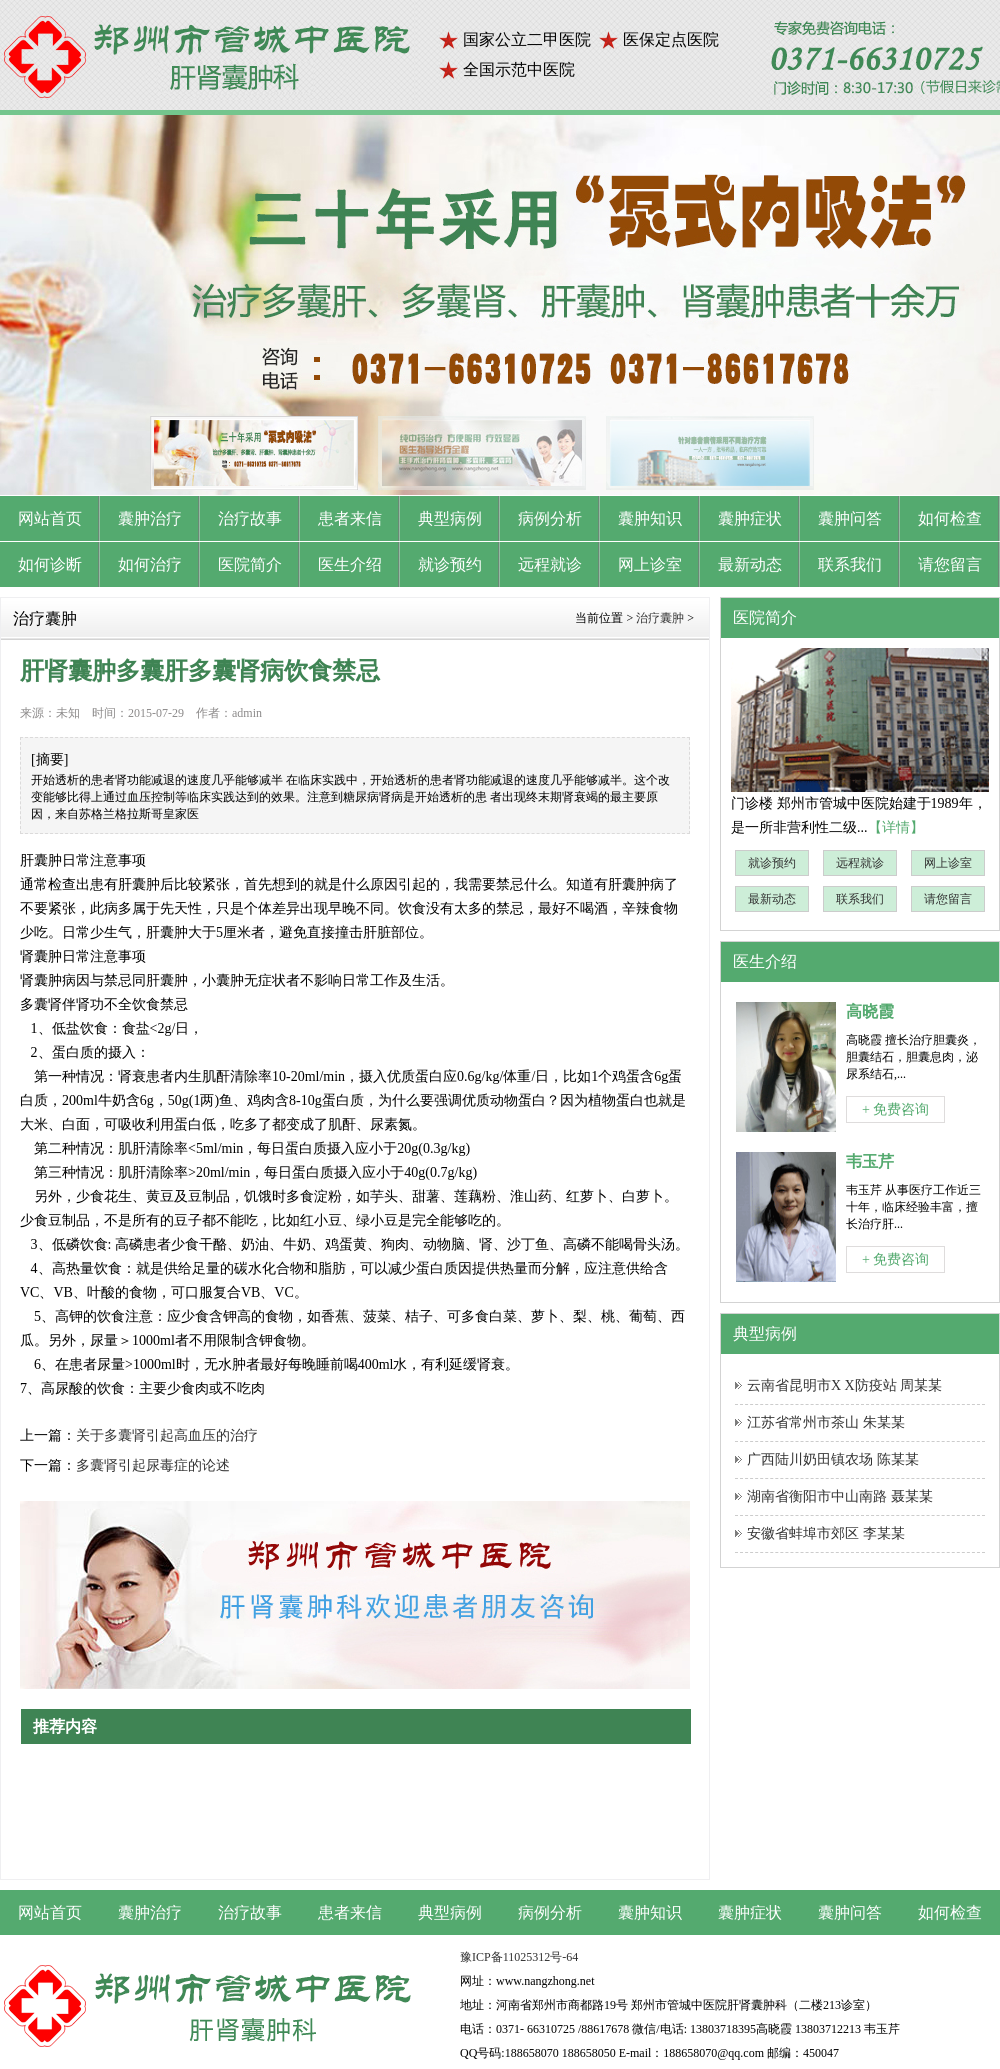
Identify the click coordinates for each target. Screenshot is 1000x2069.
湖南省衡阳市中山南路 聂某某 (840, 1496)
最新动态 (772, 899)
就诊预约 (772, 863)
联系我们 (860, 899)
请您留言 (948, 899)
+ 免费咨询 (895, 1109)
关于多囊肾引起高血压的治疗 (167, 1435)
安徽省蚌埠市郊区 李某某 (826, 1533)
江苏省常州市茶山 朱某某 (826, 1422)
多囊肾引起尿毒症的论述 (153, 1465)
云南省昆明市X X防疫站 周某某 (844, 1385)
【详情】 (896, 827)
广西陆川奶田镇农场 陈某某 (833, 1459)
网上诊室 (948, 863)
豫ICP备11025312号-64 (519, 1957)
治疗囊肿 (660, 618)
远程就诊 (860, 863)
